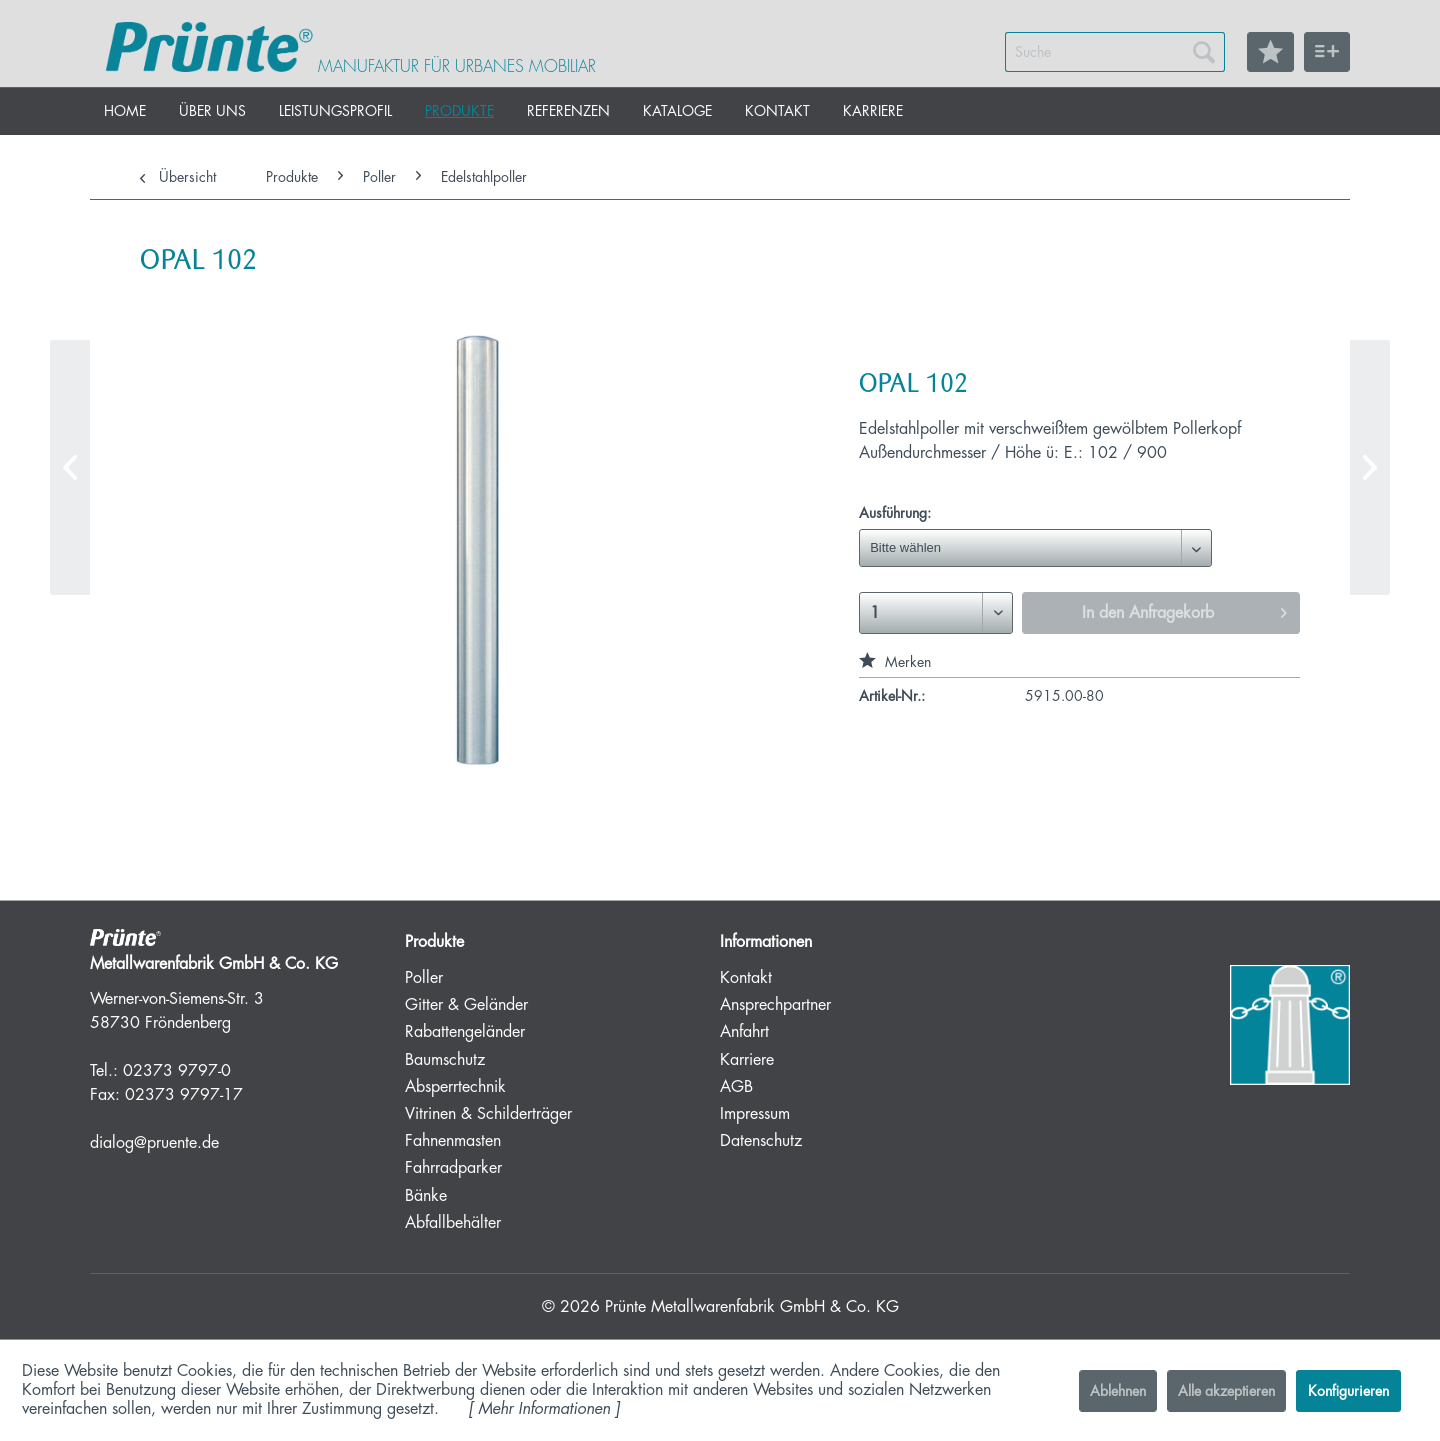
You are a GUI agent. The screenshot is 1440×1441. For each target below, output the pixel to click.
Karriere (747, 1060)
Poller (424, 978)
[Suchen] (1204, 52)
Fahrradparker (453, 1168)
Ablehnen (1118, 1391)
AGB (736, 1087)
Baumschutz (445, 1060)
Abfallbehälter (453, 1223)
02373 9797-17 (184, 1095)
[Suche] (1115, 52)
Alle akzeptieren (1226, 1391)
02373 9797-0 (177, 1071)
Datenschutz (761, 1141)
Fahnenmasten (453, 1141)
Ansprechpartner (775, 1005)
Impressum (755, 1114)
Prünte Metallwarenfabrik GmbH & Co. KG (752, 1307)
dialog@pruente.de (154, 1143)
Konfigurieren (1348, 1391)
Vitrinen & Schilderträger (488, 1114)
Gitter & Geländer (466, 1005)
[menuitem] (1115, 52)
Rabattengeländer (465, 1032)
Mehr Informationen (544, 1409)
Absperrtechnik (455, 1087)
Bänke (426, 1196)
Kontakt (746, 978)
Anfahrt (744, 1032)
